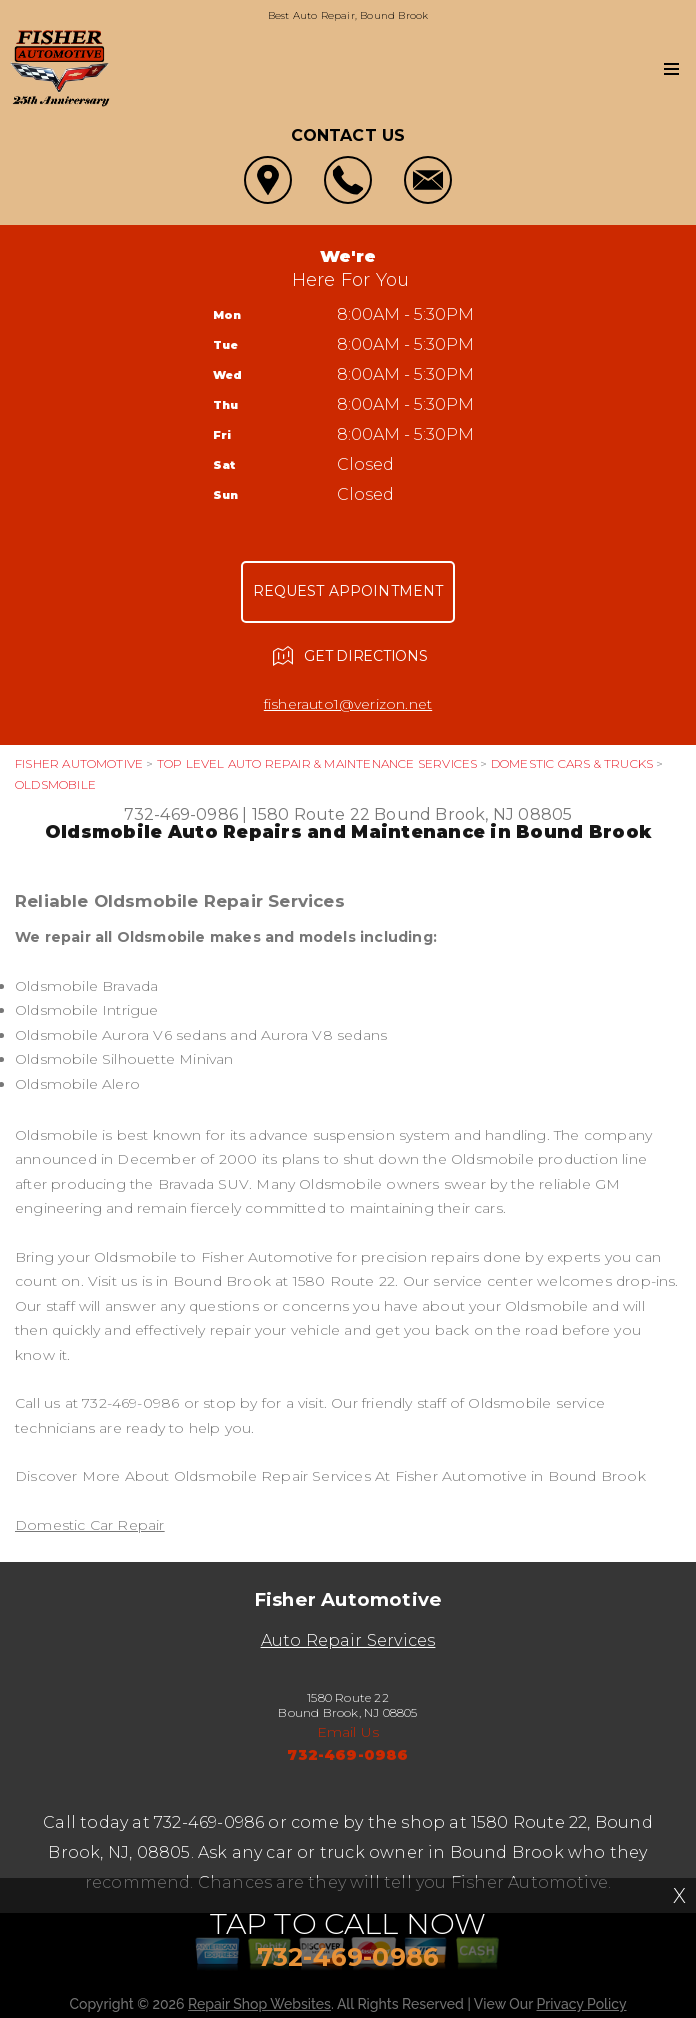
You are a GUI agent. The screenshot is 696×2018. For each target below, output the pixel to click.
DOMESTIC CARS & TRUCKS (572, 763)
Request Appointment (348, 591)
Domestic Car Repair (90, 1525)
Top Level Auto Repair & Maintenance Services (317, 763)
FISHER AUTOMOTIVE (79, 763)
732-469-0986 (181, 814)
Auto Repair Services (348, 1640)
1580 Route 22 (311, 814)
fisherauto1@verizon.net (348, 704)
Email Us (348, 1732)
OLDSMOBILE (55, 784)
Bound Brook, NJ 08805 (473, 814)
